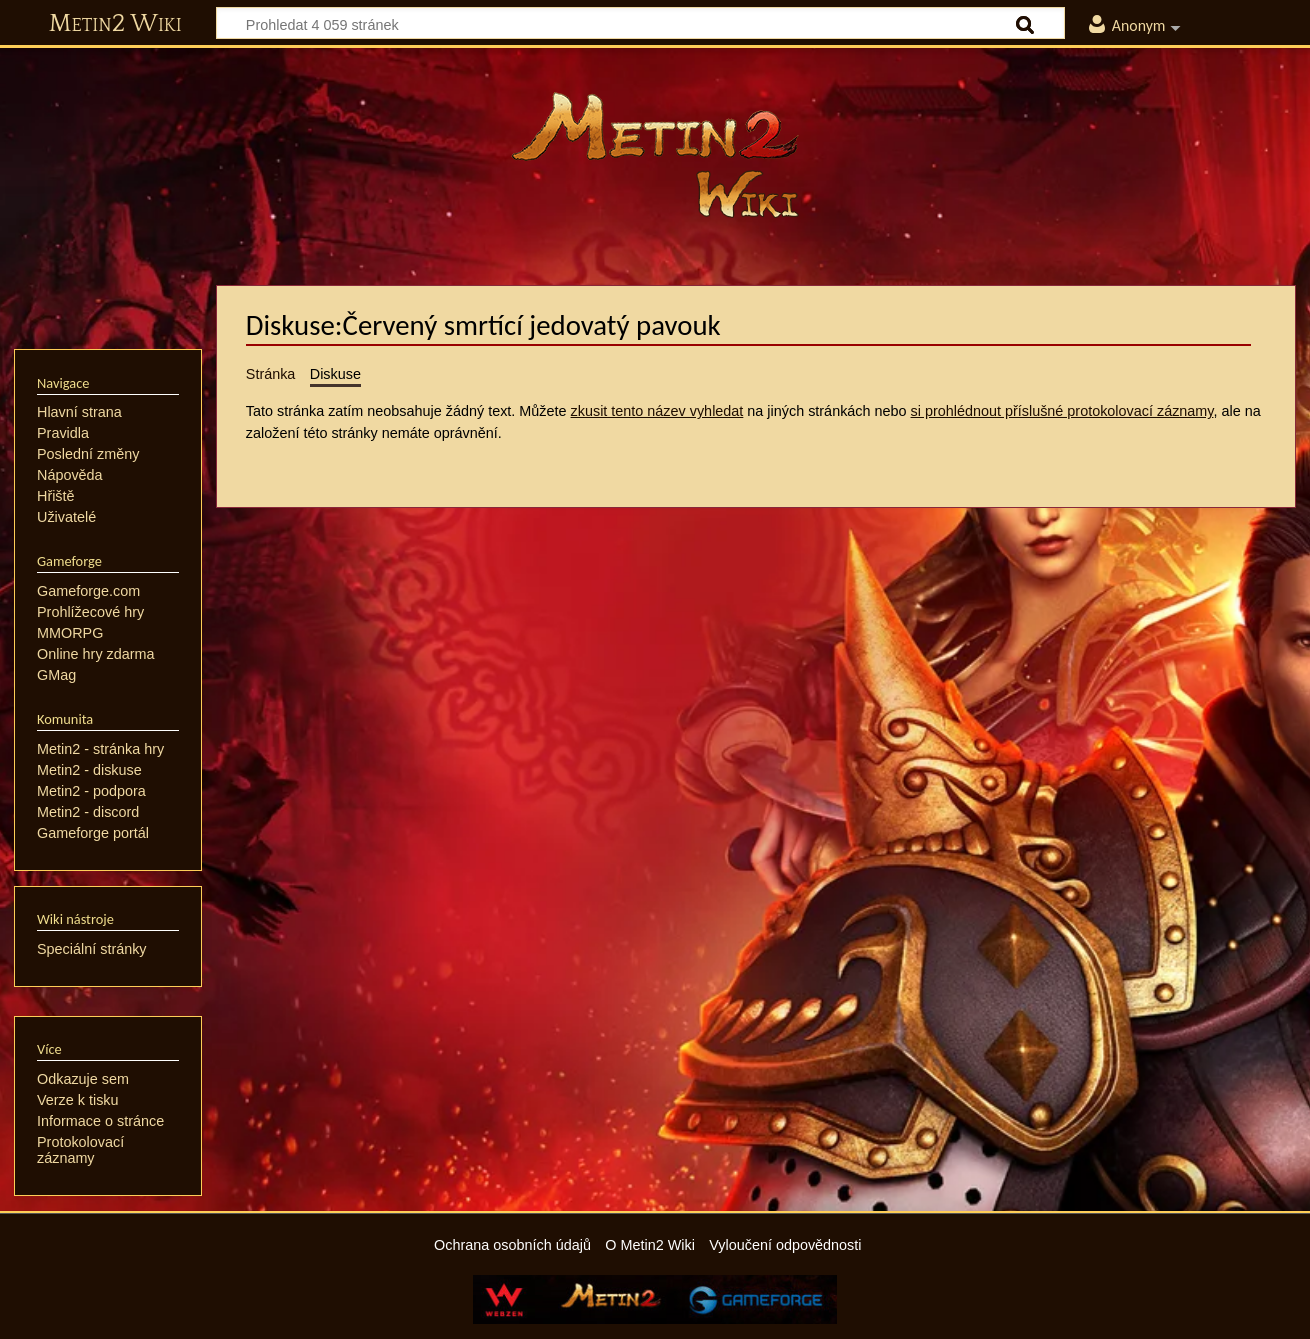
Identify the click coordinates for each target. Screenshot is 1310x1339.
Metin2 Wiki (115, 24)
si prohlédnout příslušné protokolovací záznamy (1062, 411)
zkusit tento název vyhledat (657, 411)
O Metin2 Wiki (650, 1245)
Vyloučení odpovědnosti (785, 1245)
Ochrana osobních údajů (512, 1245)
